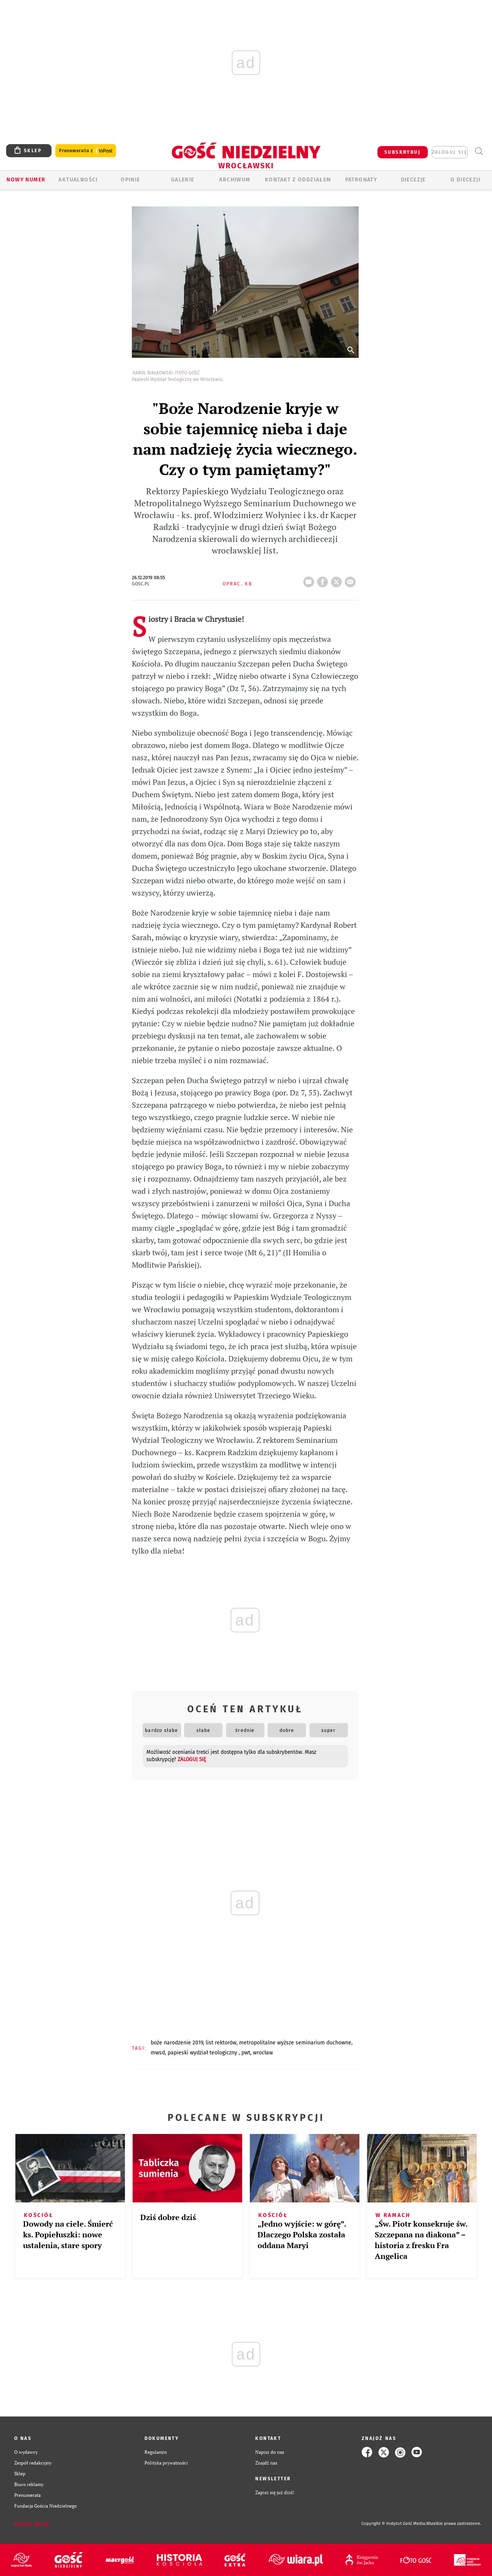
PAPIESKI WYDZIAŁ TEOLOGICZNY (203, 2052)
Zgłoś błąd (32, 2523)
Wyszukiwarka (479, 151)
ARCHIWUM (234, 179)
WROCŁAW (263, 2052)
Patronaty (361, 179)
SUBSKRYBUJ (402, 152)
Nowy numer (26, 179)
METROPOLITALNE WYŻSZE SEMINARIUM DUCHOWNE (295, 2042)
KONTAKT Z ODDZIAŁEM (298, 179)
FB (324, 579)
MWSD (158, 2052)
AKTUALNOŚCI (78, 179)
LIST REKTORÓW (221, 2042)
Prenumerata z (86, 150)
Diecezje (413, 179)
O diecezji (465, 179)
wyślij (352, 579)
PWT (245, 2052)
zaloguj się (449, 152)
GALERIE (182, 179)
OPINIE (130, 179)
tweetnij (338, 579)
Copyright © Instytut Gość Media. (393, 2523)
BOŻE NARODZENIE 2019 (177, 2042)
